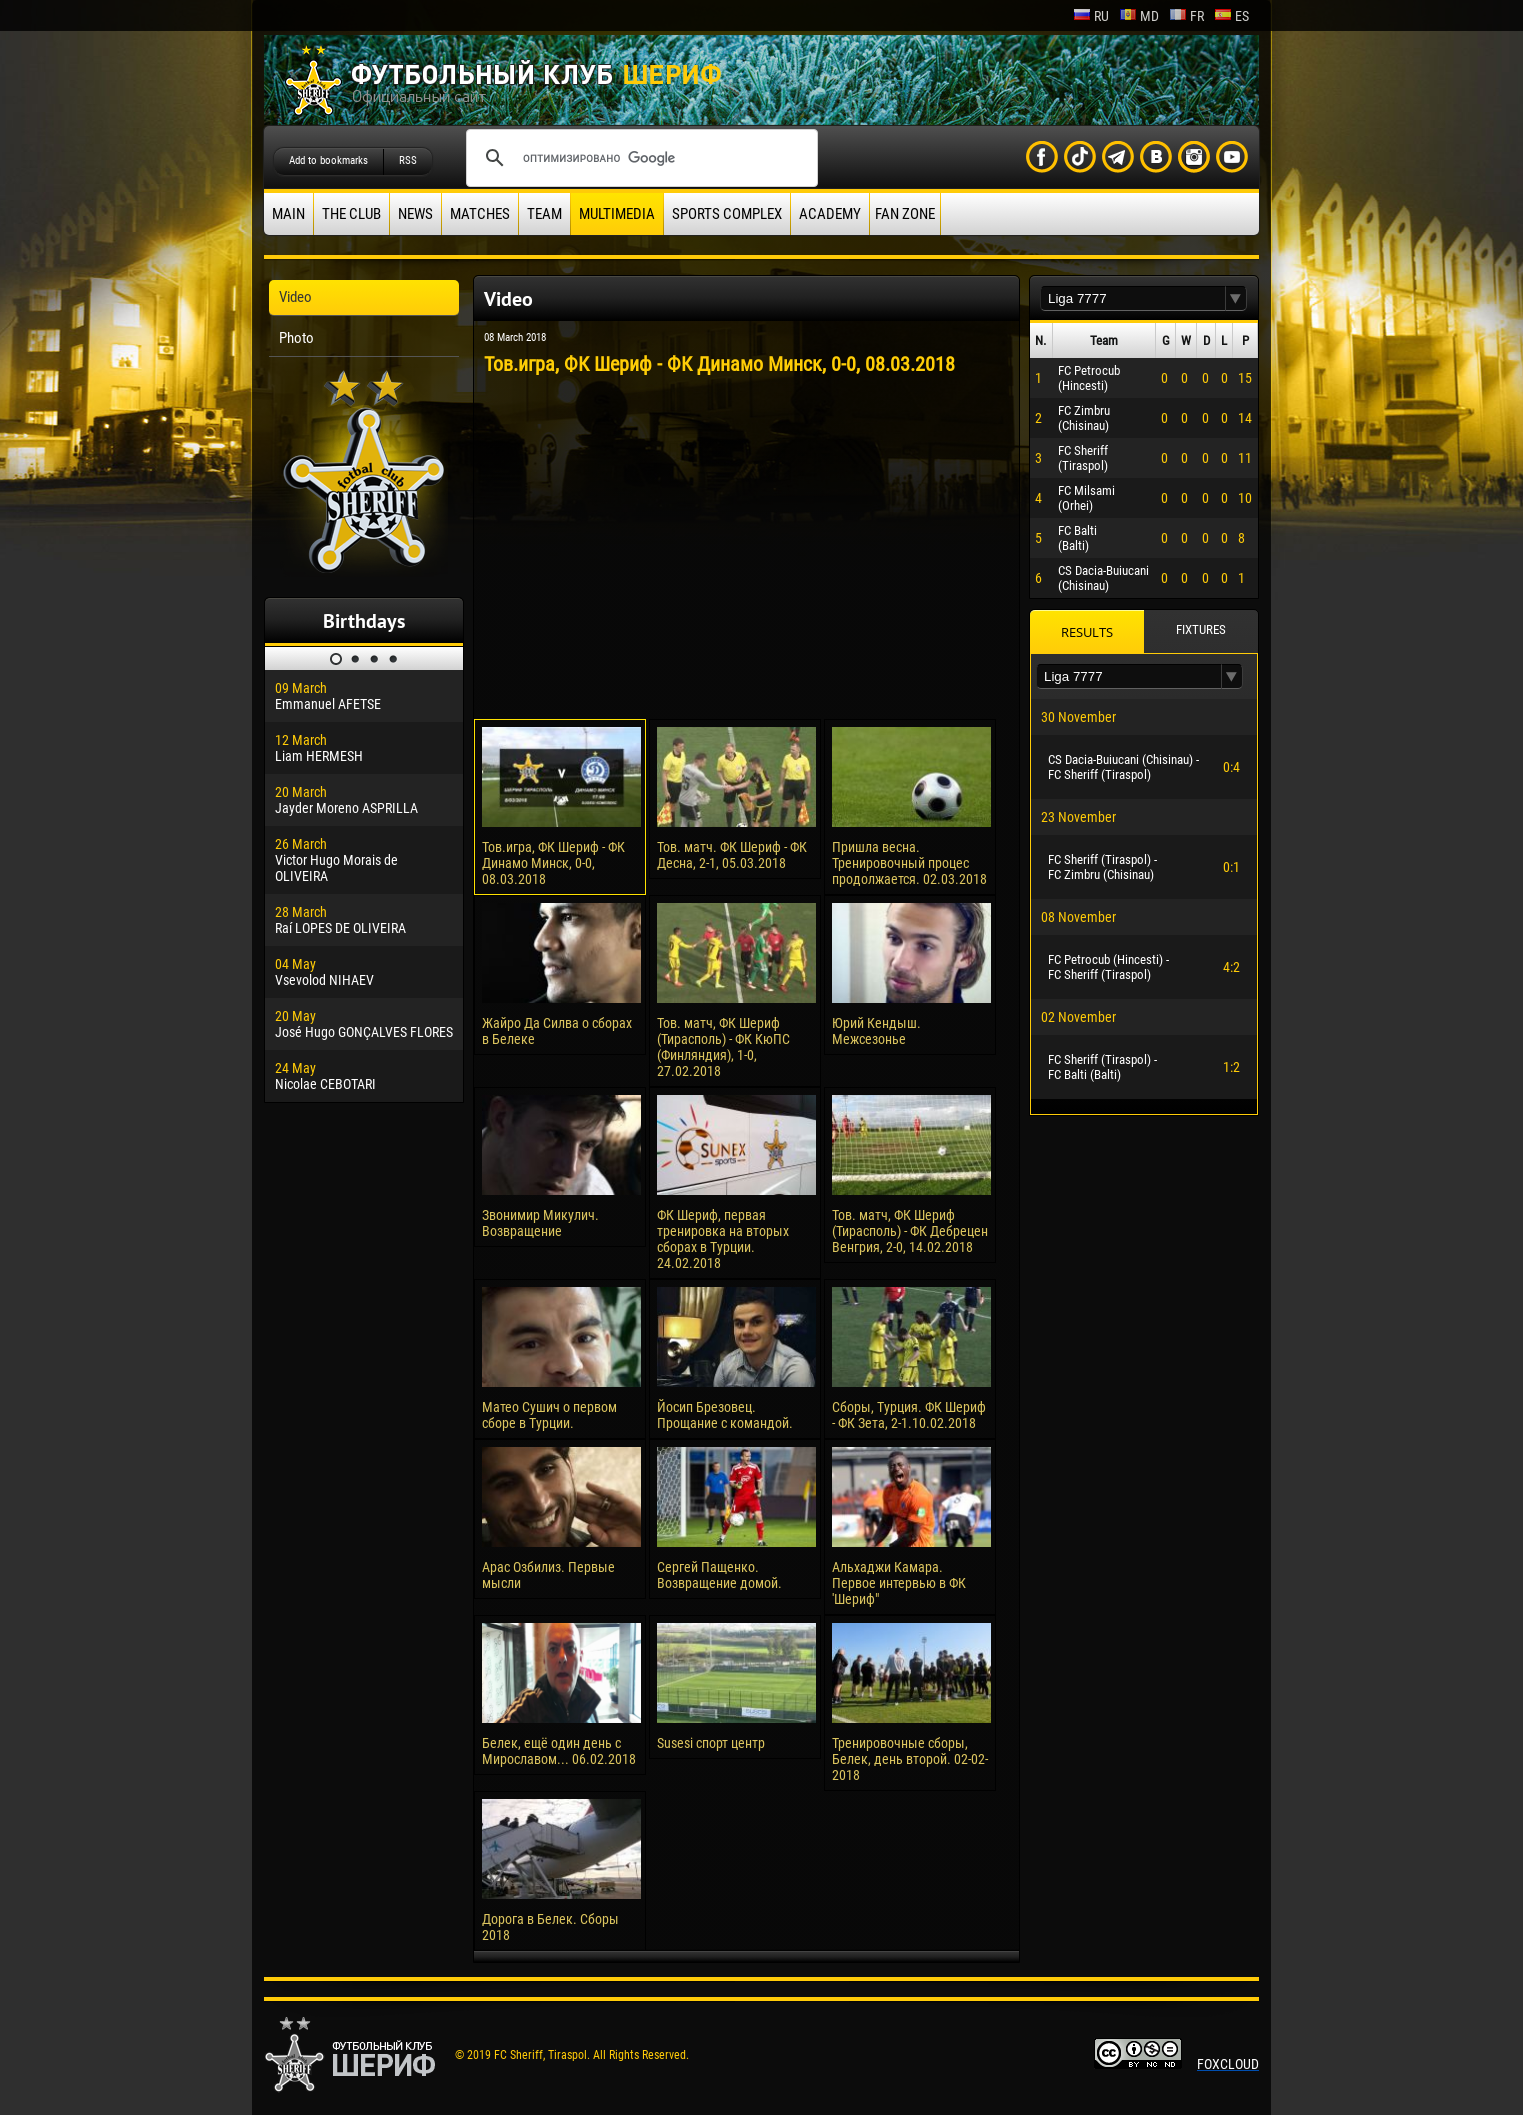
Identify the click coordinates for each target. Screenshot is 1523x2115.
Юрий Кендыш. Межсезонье (876, 1031)
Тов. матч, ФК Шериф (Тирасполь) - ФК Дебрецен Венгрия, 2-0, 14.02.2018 (910, 1231)
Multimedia (617, 214)
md (1139, 16)
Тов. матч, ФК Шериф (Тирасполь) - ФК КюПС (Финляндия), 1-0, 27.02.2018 (723, 1047)
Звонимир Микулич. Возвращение (540, 1223)
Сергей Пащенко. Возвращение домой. (719, 1575)
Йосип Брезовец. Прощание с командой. (725, 1415)
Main (288, 214)
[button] (1236, 298)
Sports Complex (727, 214)
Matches (480, 214)
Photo (296, 338)
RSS (408, 160)
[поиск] (639, 158)
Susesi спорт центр (711, 1743)
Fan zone (905, 214)
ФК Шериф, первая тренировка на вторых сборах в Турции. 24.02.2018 (723, 1239)
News (415, 214)
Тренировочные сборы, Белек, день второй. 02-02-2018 (910, 1759)
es (1231, 16)
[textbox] (1133, 298)
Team (544, 214)
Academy (830, 214)
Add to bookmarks (328, 160)
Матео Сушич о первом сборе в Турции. (549, 1415)
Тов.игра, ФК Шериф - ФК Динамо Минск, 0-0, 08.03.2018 (553, 863)
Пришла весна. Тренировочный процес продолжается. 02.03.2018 (909, 863)
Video (295, 297)
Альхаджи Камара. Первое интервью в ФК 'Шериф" (899, 1583)
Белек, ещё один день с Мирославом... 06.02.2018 (559, 1751)
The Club (351, 214)
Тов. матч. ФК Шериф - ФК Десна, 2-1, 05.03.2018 (732, 855)
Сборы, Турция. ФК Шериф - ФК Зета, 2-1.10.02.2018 (909, 1415)
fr (1186, 16)
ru (1091, 16)
